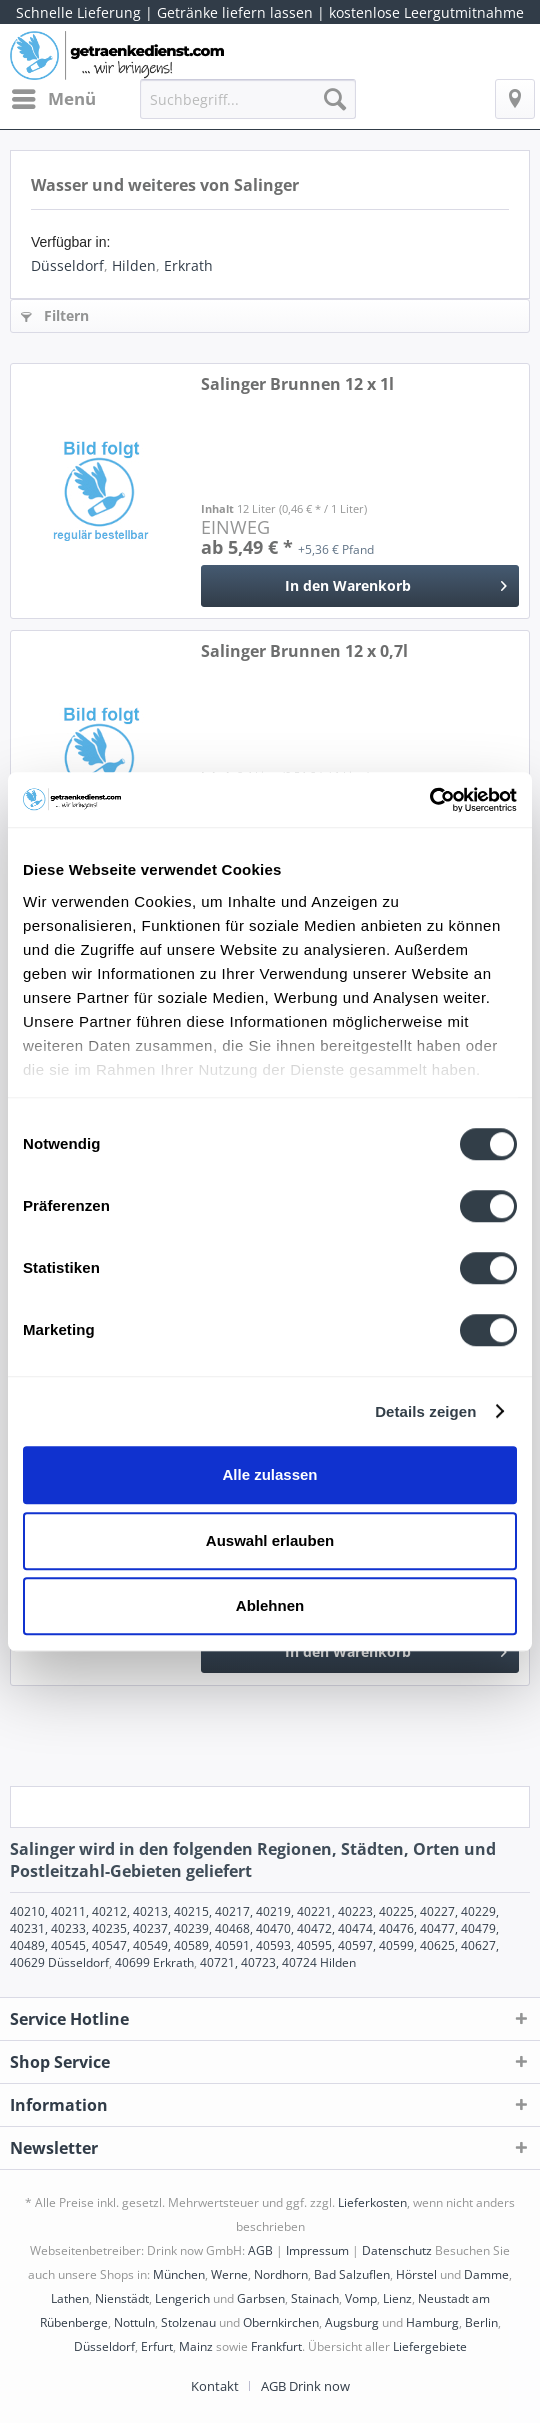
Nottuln (134, 2322)
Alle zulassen (269, 1474)
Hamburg (432, 2322)
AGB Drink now (305, 2386)
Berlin (481, 2322)
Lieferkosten (372, 2202)
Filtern (55, 315)
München (179, 2274)
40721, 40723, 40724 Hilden (278, 1962)
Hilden (134, 265)
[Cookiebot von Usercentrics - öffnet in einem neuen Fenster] (429, 800)
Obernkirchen (281, 2322)
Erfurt (157, 2346)
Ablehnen (270, 1605)
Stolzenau (188, 2322)
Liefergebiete (430, 2346)
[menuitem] (53, 99)
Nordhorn (281, 2274)
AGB (260, 2250)
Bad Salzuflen (352, 2274)
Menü (54, 96)
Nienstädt (122, 2298)
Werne (229, 2274)
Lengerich (182, 2298)
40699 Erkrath (154, 1962)
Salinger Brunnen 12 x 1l (297, 384)
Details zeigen (425, 1411)
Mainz (196, 2346)
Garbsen (261, 2298)
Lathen (70, 2298)
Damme (486, 2274)
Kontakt (215, 2386)
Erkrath (188, 265)
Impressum (317, 2250)
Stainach (315, 2298)
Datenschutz (397, 2250)
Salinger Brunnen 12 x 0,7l (304, 651)
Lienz (397, 2298)
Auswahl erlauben (270, 1540)
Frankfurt (276, 2346)
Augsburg (352, 2322)
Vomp (361, 2298)
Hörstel (416, 2274)
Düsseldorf (67, 265)
